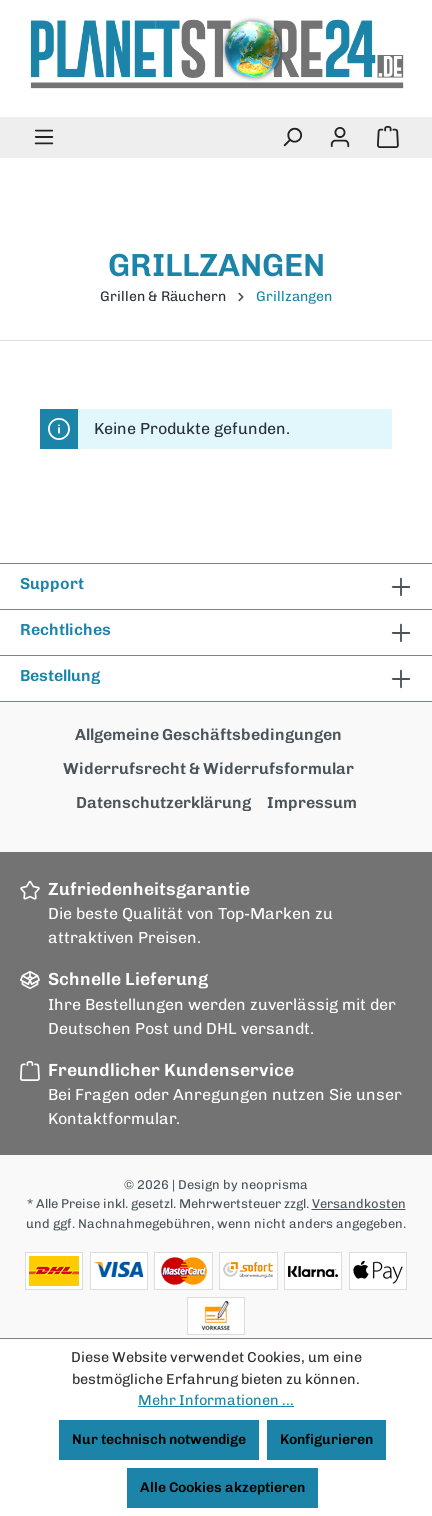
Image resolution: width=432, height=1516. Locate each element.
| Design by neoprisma (240, 1184)
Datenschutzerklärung (163, 802)
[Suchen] (292, 137)
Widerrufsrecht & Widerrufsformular (208, 768)
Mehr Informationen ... (216, 1400)
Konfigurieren (326, 1439)
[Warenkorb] (388, 137)
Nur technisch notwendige (159, 1439)
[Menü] (44, 137)
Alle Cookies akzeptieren (222, 1487)
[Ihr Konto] (340, 137)
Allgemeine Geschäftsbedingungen (208, 734)
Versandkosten (359, 1203)
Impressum (312, 802)
